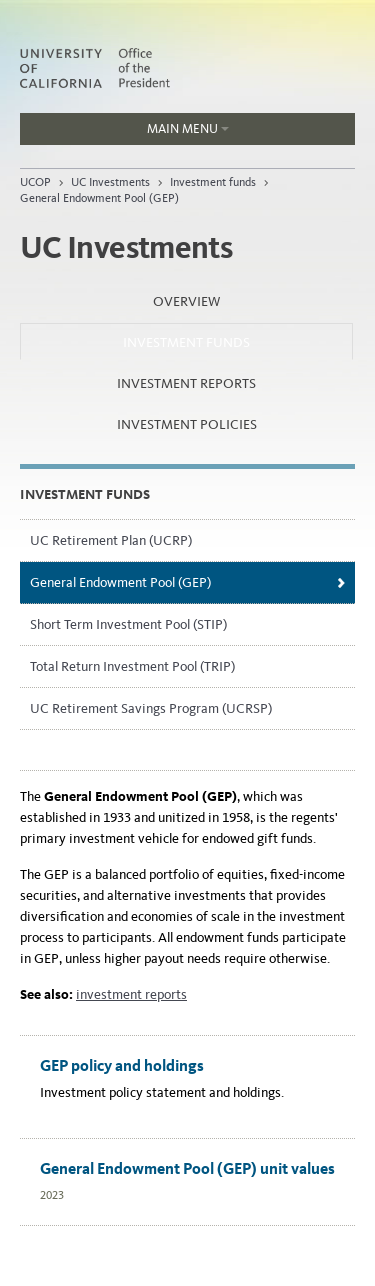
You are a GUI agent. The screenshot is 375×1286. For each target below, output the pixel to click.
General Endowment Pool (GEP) (99, 198)
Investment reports (186, 383)
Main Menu (124, 133)
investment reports (131, 994)
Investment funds (213, 182)
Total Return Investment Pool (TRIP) (132, 666)
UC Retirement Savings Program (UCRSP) (151, 708)
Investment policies (187, 424)
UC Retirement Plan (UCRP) (111, 540)
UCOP (35, 182)
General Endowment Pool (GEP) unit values (187, 1168)
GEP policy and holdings (122, 1065)
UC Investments (110, 182)
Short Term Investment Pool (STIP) (128, 624)
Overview (186, 301)
